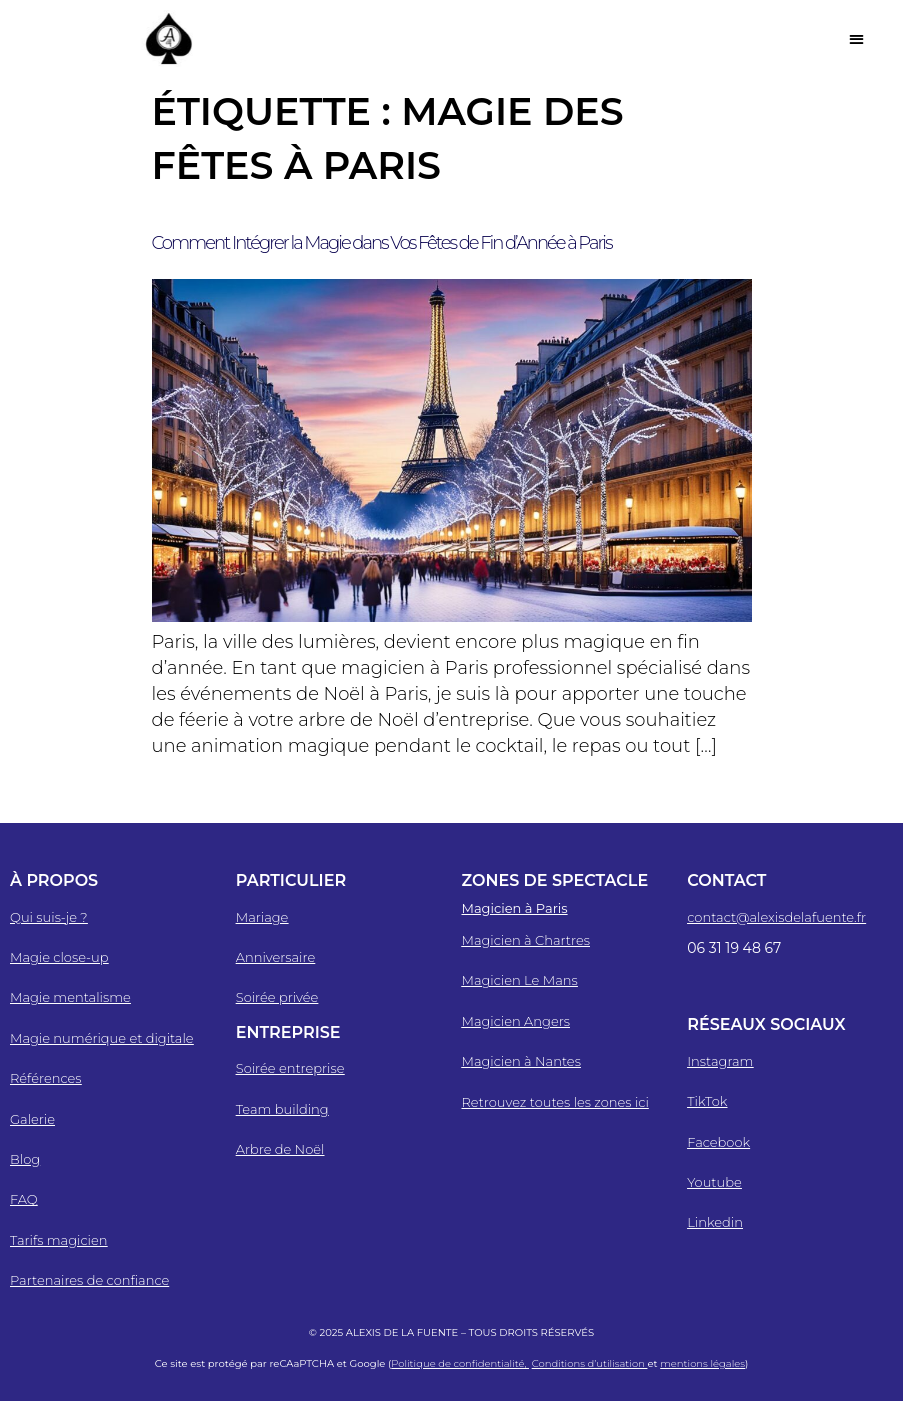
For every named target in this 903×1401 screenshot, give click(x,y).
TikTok (707, 1101)
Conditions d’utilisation (590, 1363)
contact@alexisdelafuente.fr (776, 917)
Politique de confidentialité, (460, 1363)
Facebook (718, 1142)
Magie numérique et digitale (102, 1038)
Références (46, 1078)
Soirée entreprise (290, 1068)
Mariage (262, 917)
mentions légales (702, 1363)
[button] (856, 38)
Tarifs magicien (58, 1240)
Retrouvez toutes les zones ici (555, 1102)
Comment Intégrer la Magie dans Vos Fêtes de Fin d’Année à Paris (382, 243)
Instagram (720, 1061)
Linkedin (715, 1222)
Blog (25, 1159)
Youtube (714, 1182)
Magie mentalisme (70, 997)
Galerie (32, 1119)
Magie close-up (59, 957)
